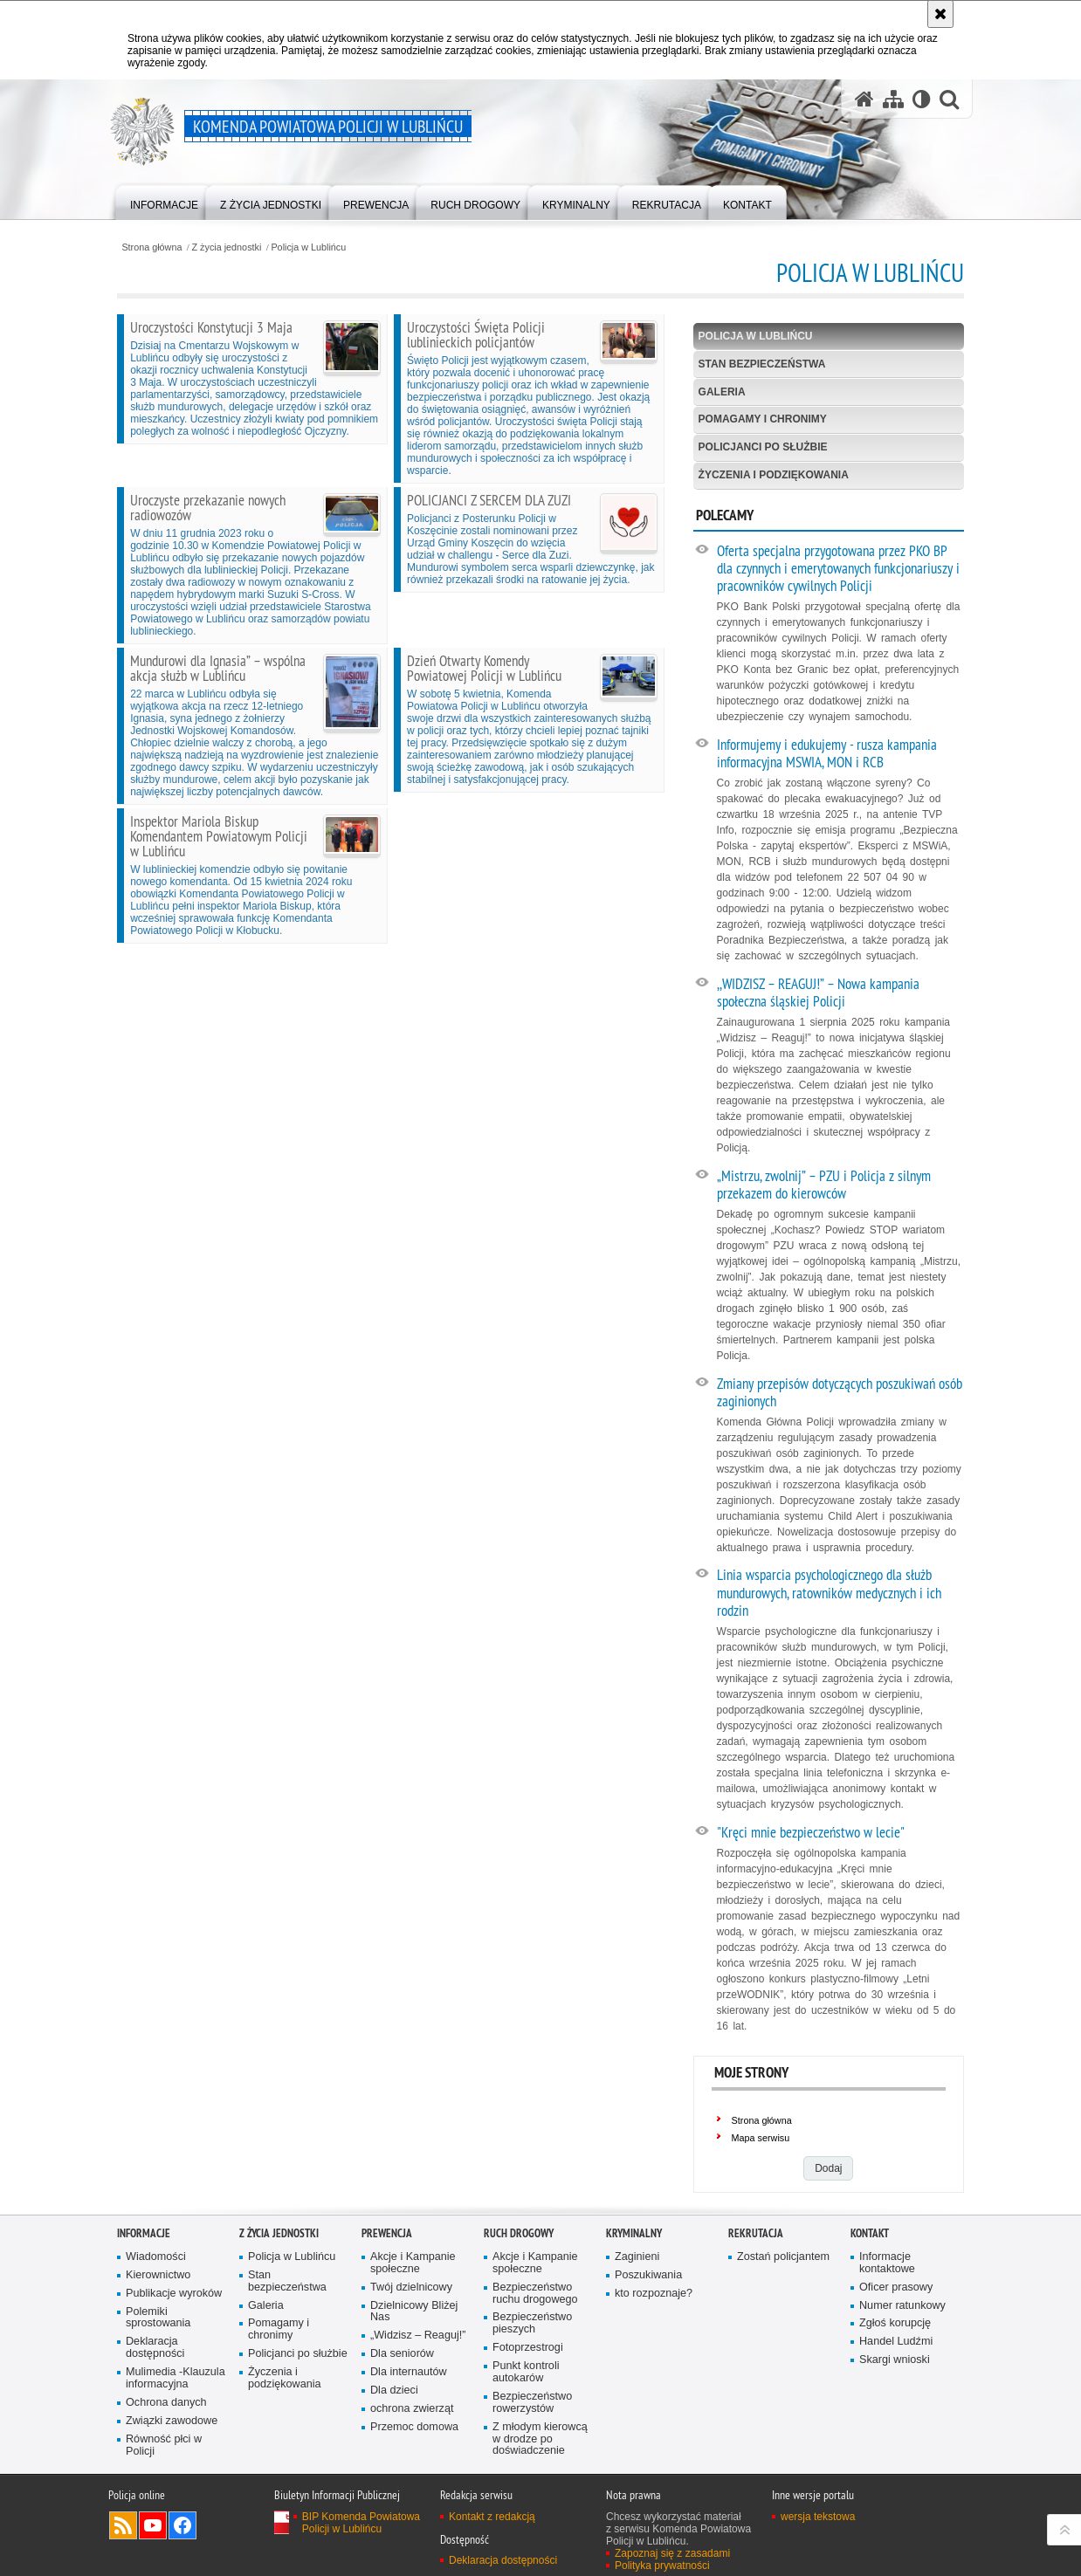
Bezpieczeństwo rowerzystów (532, 2403)
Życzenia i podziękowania (774, 475)
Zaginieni (637, 2257)
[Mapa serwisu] (893, 99)
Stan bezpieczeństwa (762, 364)
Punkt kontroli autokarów (526, 2372)
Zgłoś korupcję (895, 2323)
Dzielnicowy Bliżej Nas (414, 2312)
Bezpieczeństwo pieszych (532, 2323)
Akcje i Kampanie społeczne (413, 2263)
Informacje (143, 2233)
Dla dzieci (394, 2390)
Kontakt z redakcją (492, 2517)
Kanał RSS (123, 2525)
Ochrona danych (166, 2402)
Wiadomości (156, 2257)
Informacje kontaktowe (887, 2263)
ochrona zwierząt (411, 2409)
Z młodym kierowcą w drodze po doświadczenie (540, 2439)
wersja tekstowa (818, 2517)
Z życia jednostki (227, 247)
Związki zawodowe (171, 2421)
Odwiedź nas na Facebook (182, 2525)
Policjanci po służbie (763, 447)
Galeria (722, 392)
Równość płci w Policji (164, 2445)
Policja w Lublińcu (308, 247)
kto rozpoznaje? (653, 2293)
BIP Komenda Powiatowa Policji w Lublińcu (361, 2523)
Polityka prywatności (662, 2565)
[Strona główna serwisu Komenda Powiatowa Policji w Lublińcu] (864, 99)
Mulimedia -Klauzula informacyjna (175, 2378)
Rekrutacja (755, 2233)
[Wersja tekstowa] (921, 99)
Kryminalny (634, 2233)
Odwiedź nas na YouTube (153, 2525)
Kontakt (869, 2233)
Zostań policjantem (783, 2257)
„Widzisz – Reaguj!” (417, 2335)
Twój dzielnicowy (411, 2287)
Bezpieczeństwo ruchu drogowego (535, 2293)
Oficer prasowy (896, 2287)
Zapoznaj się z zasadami (672, 2553)
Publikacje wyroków (174, 2293)
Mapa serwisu (761, 2138)
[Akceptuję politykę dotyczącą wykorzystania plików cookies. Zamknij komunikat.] (940, 14)
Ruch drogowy (519, 2233)
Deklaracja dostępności (155, 2348)
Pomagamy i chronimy (763, 419)
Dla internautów (408, 2372)
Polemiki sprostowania (158, 2318)
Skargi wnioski (894, 2360)
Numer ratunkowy (902, 2306)
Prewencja (386, 2233)
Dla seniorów (402, 2354)
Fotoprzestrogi (527, 2347)
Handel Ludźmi (896, 2341)
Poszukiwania (648, 2275)
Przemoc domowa (414, 2427)
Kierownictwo (158, 2275)
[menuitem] (164, 201)
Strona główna (151, 247)
